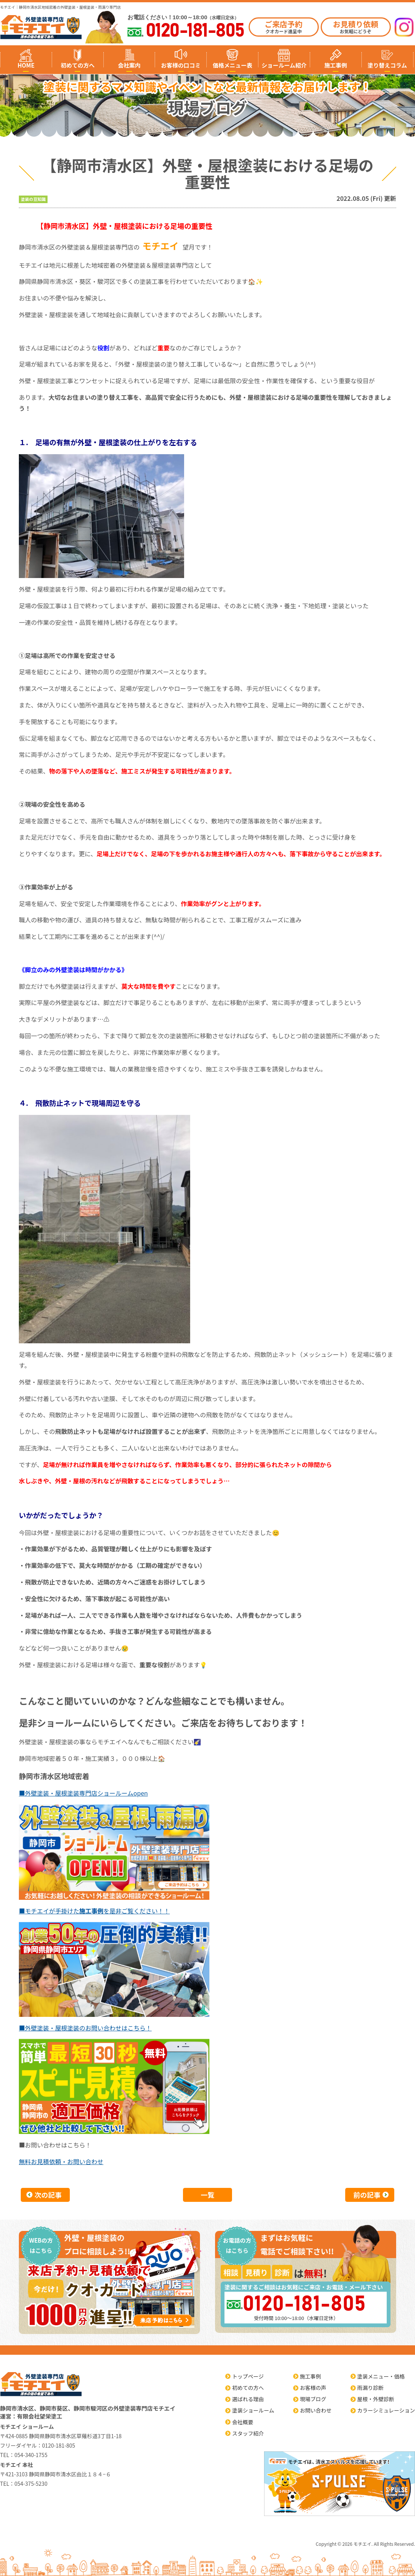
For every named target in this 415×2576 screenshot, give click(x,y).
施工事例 (335, 65)
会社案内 (129, 65)
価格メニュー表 (232, 65)
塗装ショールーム (253, 2410)
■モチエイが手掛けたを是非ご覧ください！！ (94, 1910)
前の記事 (367, 2195)
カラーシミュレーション (386, 2410)
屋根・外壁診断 (375, 2399)
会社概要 (242, 2422)
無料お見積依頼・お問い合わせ (61, 2161)
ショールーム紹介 (284, 65)
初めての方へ (78, 65)
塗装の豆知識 (33, 199)
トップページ (248, 2376)
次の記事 (48, 2195)
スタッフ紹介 (248, 2433)
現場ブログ (313, 2399)
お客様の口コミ (181, 65)
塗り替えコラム (387, 65)
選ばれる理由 (248, 2399)
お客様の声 (313, 2387)
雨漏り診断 (370, 2387)
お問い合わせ (316, 2410)
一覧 (207, 2195)
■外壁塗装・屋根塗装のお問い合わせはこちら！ (85, 2027)
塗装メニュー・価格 (381, 2376)
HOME (25, 65)
